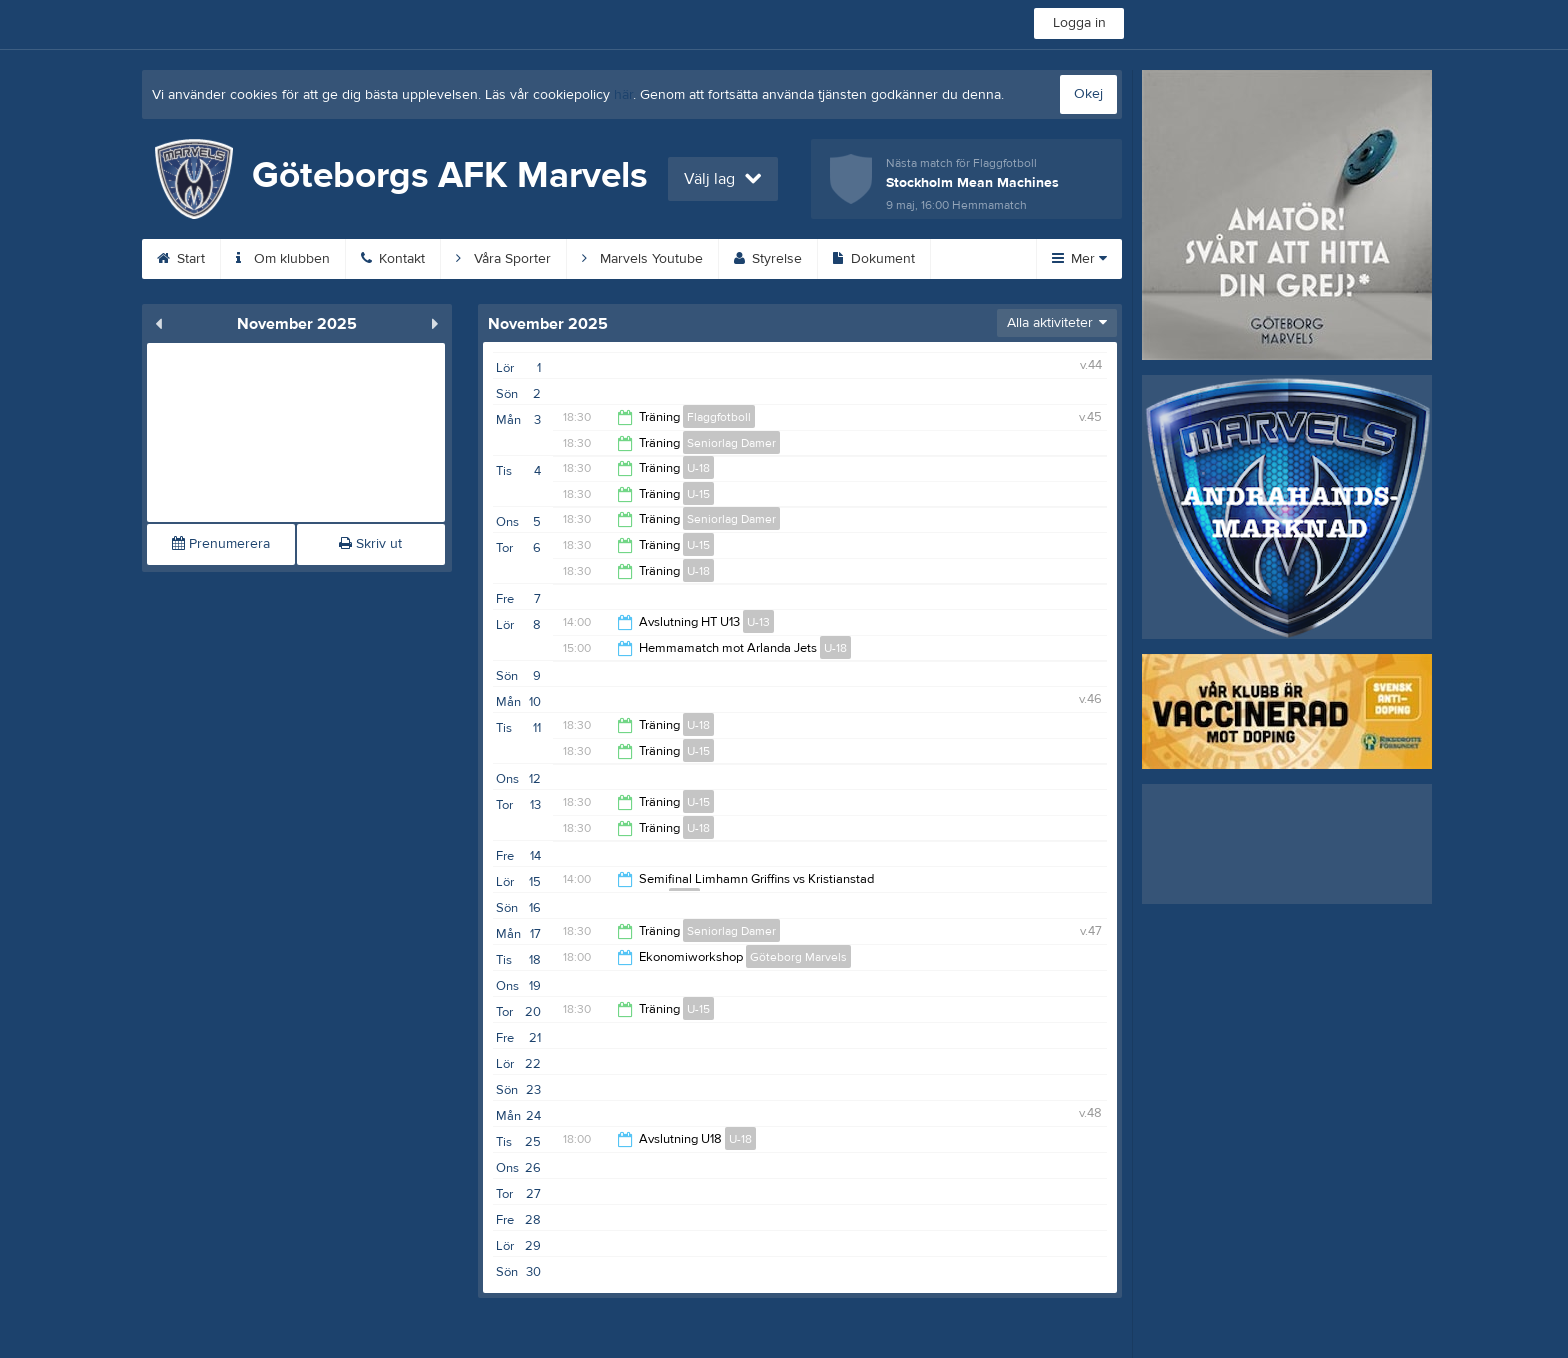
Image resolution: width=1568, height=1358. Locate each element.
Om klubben (283, 259)
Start (181, 259)
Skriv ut (370, 544)
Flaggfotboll (719, 417)
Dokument (874, 259)
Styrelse (768, 259)
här (623, 95)
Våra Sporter (503, 259)
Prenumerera (221, 544)
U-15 (698, 494)
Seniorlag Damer (731, 443)
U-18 (698, 468)
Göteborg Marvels (798, 957)
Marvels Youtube (642, 259)
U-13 (758, 622)
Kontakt (393, 259)
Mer (1079, 259)
